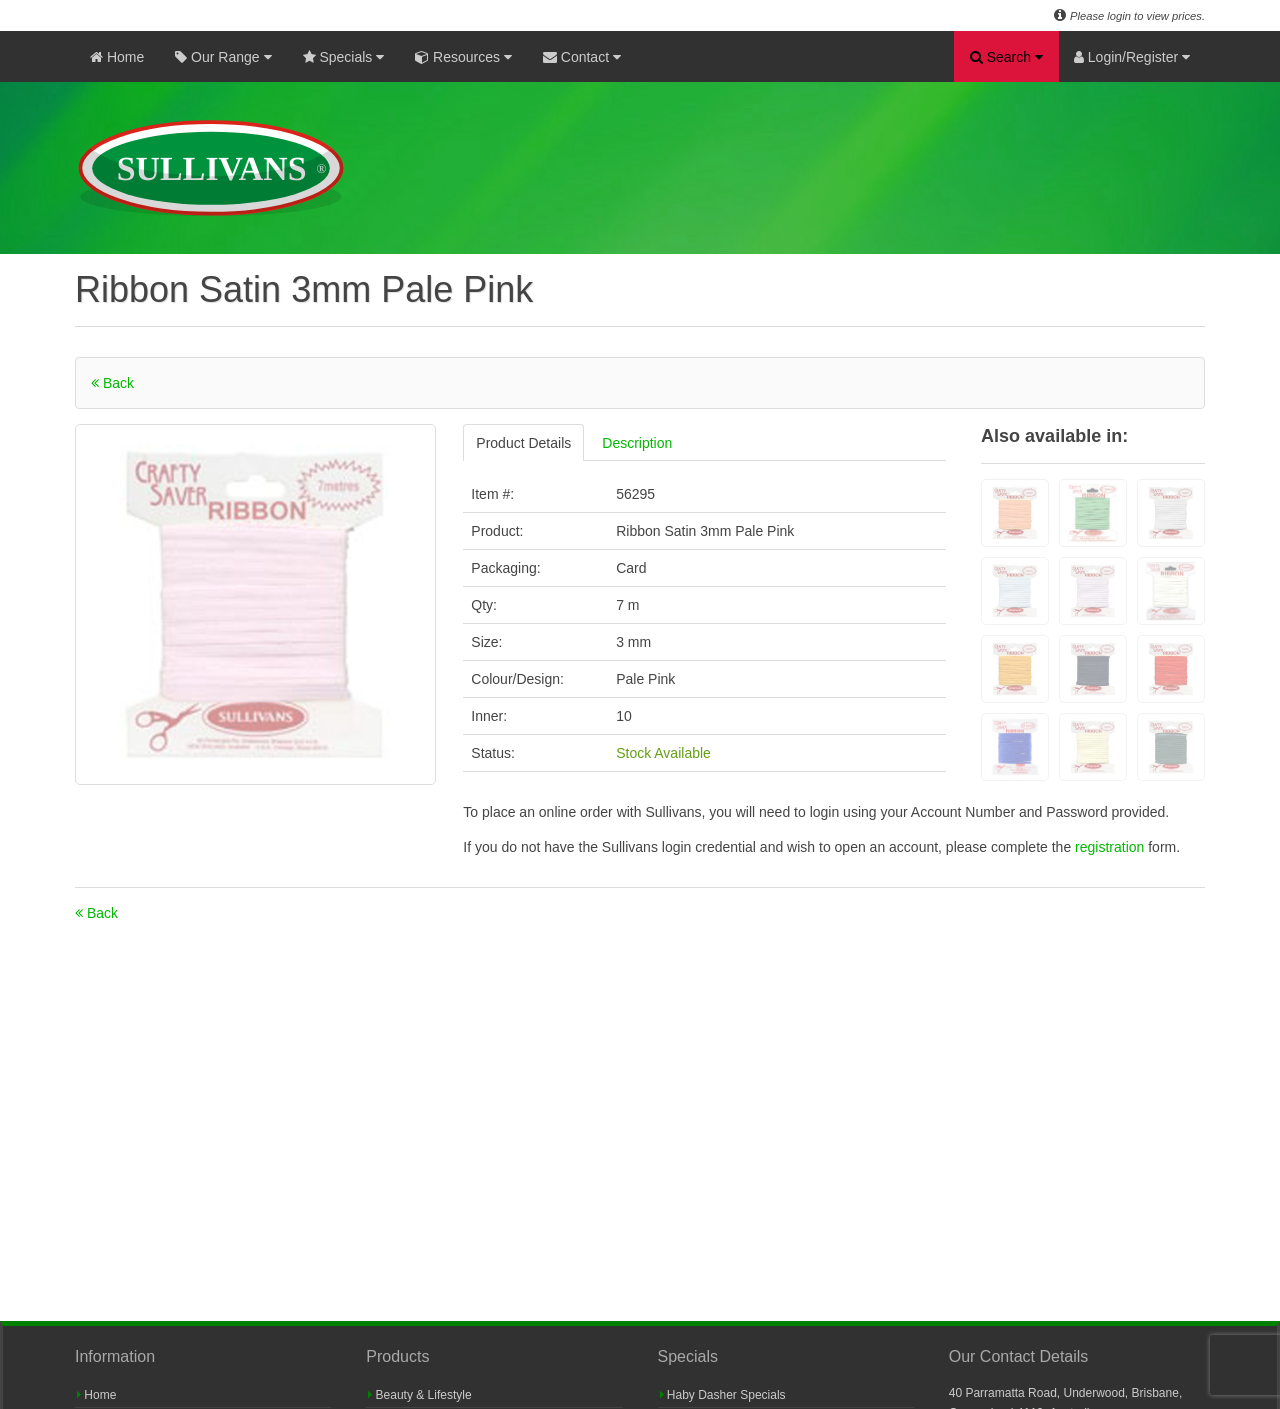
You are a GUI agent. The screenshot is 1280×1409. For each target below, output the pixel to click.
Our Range (223, 57)
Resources (463, 57)
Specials (344, 57)
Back (112, 383)
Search (1006, 57)
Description (637, 443)
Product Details (523, 443)
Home (117, 57)
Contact (582, 57)
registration (1111, 847)
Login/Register (1132, 57)
